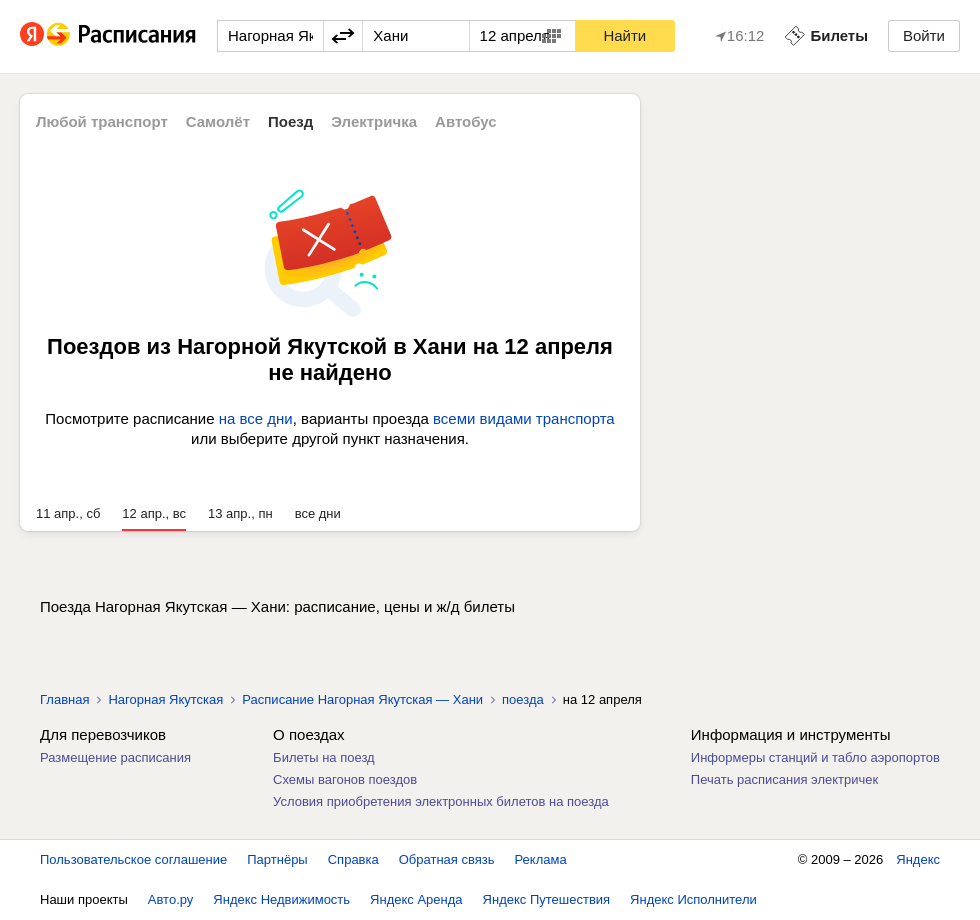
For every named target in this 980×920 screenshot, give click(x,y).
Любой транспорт (102, 121)
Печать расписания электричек (784, 779)
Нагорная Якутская (165, 699)
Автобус (466, 121)
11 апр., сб (68, 513)
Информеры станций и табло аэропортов (815, 757)
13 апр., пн (240, 513)
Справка (353, 859)
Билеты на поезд (324, 757)
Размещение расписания (115, 757)
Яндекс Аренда (416, 899)
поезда (523, 699)
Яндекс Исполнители (693, 899)
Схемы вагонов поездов (345, 779)
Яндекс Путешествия (547, 899)
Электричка (374, 121)
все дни (318, 513)
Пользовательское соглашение (133, 859)
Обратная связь (447, 859)
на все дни (256, 418)
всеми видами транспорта (524, 418)
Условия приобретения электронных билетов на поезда (441, 801)
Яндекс (918, 859)
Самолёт (218, 121)
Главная (64, 699)
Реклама (541, 859)
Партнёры (277, 859)
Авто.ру (171, 899)
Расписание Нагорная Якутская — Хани (362, 699)
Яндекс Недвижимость (281, 899)
